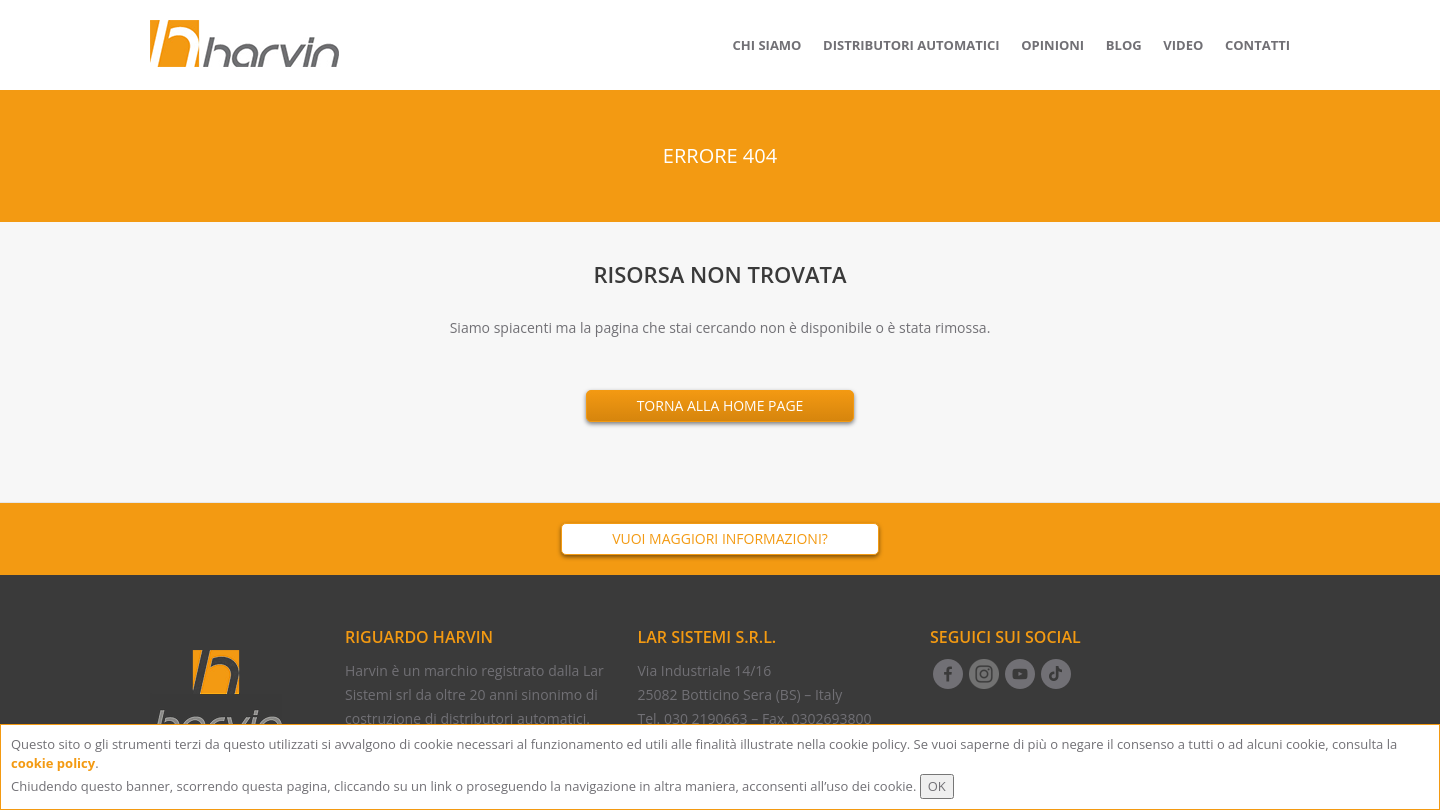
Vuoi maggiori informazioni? (720, 538)
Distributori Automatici (911, 45)
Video (1183, 45)
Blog (1124, 45)
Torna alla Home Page (720, 405)
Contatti (1257, 45)
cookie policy (53, 763)
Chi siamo (767, 45)
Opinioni (1052, 45)
